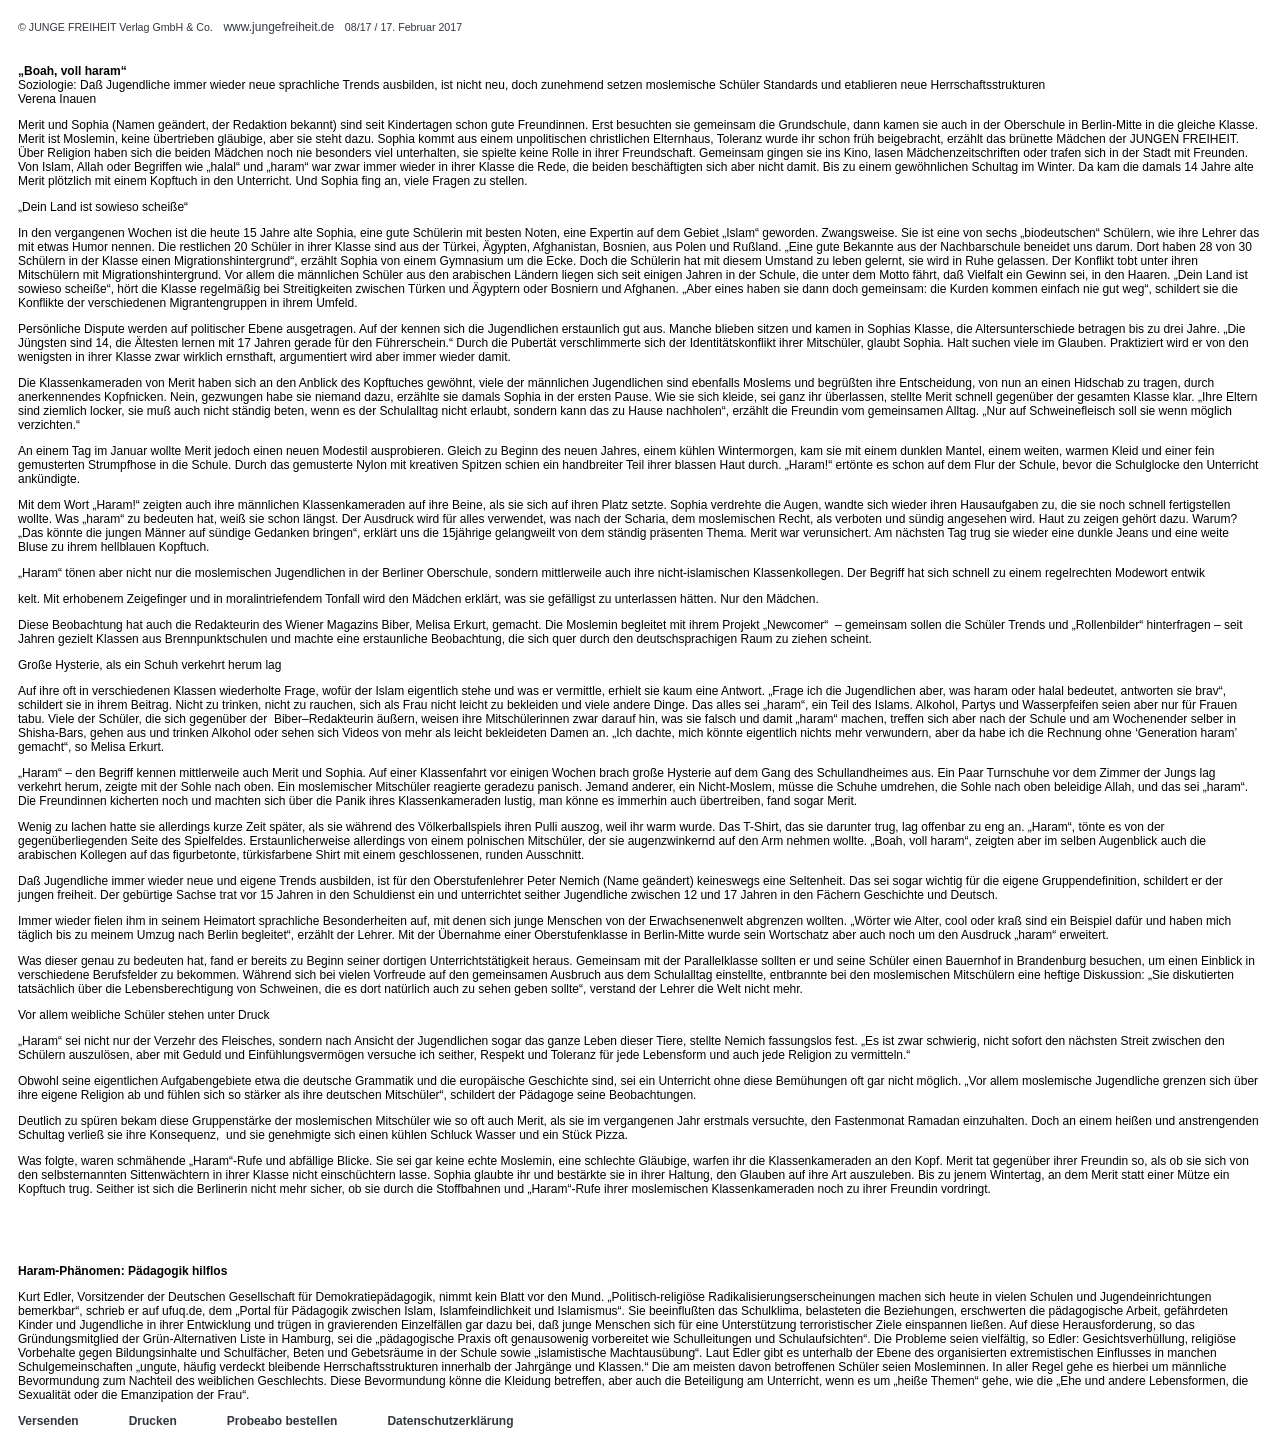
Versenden (48, 1421)
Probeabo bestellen (282, 1421)
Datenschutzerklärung (450, 1421)
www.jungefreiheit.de (278, 27)
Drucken (153, 1421)
